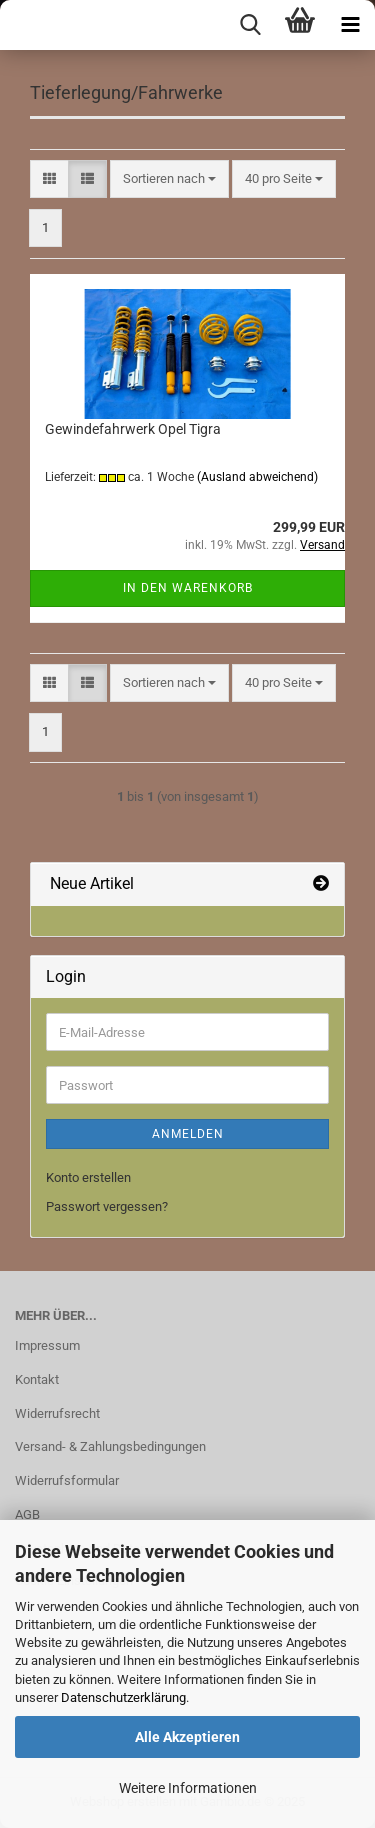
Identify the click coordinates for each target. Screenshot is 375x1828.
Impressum (47, 1345)
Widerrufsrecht (57, 1413)
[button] (49, 179)
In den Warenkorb (188, 588)
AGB (27, 1514)
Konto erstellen (88, 1177)
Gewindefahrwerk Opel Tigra (133, 429)
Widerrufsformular (67, 1480)
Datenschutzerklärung (123, 1697)
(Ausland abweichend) (257, 477)
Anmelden (188, 1134)
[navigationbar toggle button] (350, 25)
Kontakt (37, 1379)
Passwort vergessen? (107, 1206)
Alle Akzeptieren (187, 1737)
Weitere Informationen (188, 1788)
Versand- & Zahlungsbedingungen (110, 1446)
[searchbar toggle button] (250, 25)
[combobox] (169, 179)
